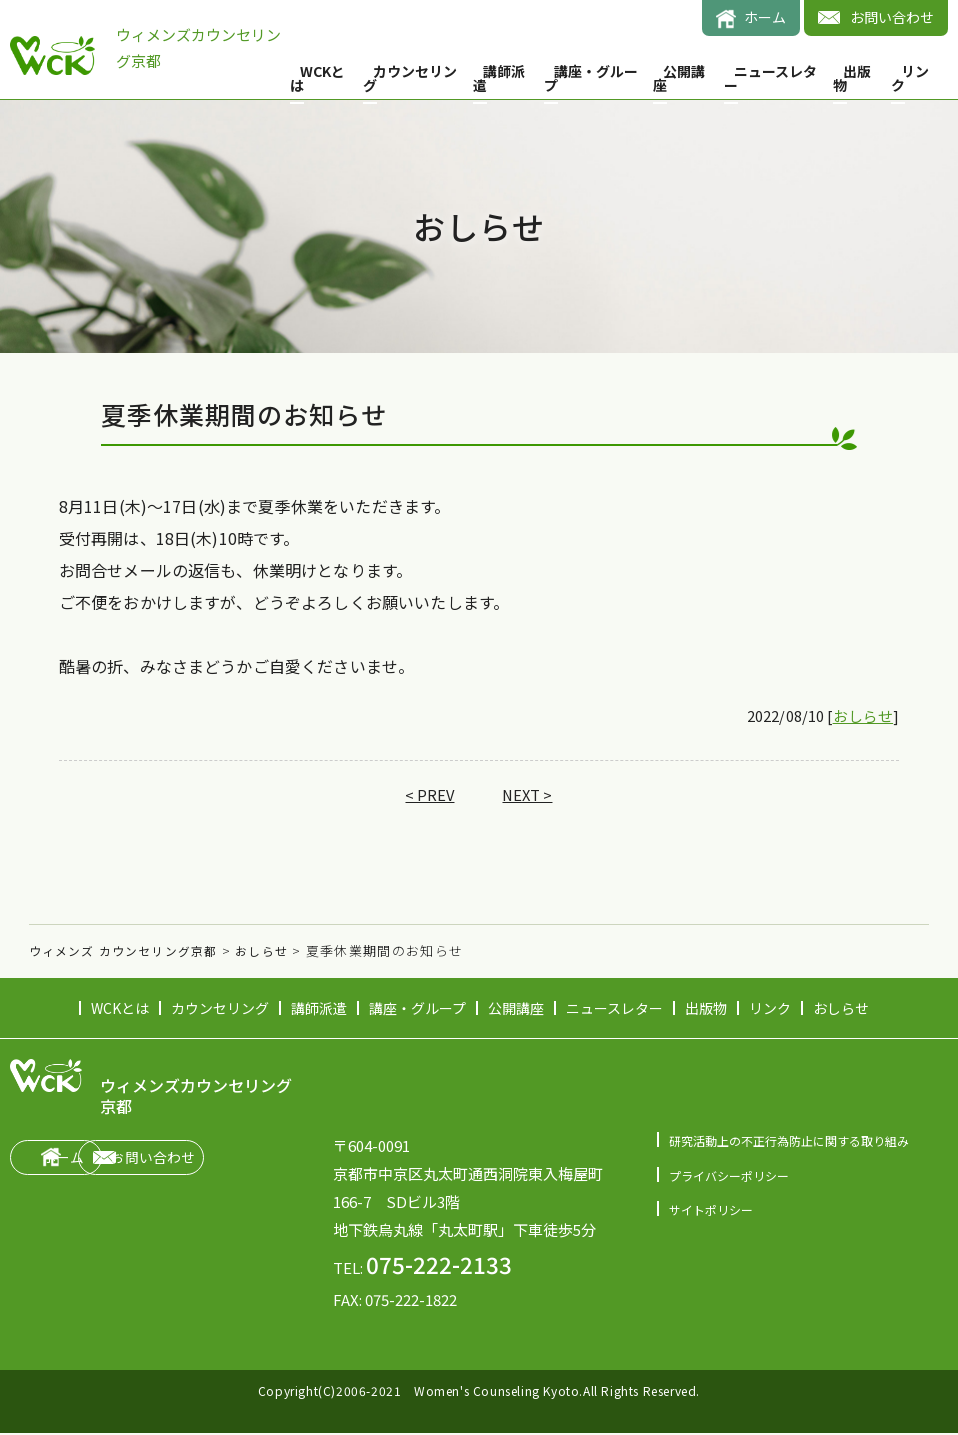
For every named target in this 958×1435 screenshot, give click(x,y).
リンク (910, 78)
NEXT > (528, 797)
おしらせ (861, 718)
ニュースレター (770, 78)
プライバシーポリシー (734, 1177)
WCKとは (317, 78)
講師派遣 (499, 78)
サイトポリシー (714, 1212)
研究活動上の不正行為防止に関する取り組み (799, 1142)
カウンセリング (410, 78)
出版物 (852, 78)
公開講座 (679, 78)
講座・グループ (591, 78)
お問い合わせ (892, 17)
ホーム (765, 17)
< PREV (427, 797)
